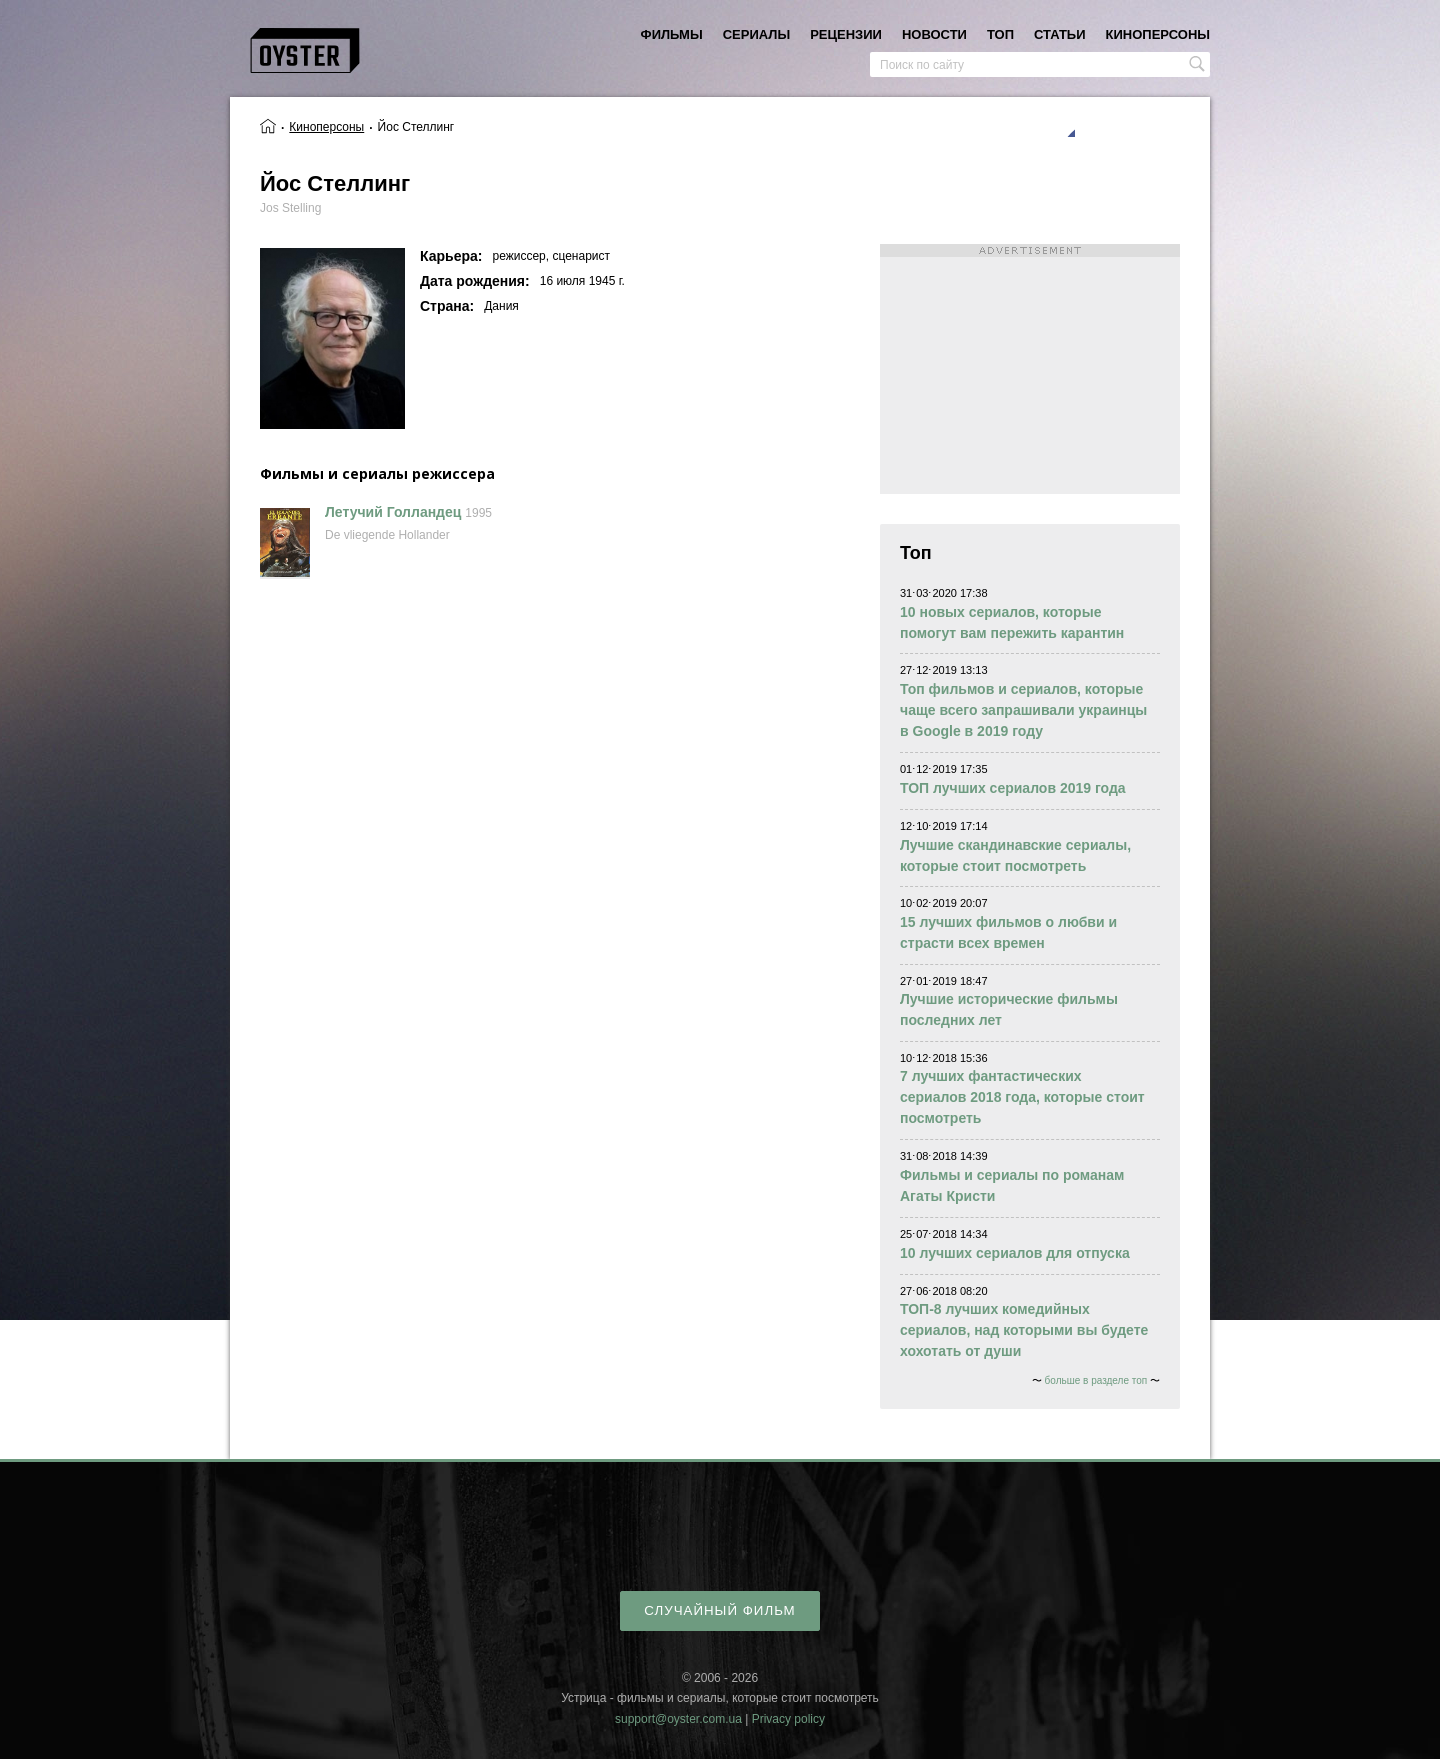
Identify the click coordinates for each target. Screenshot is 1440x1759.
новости (934, 34)
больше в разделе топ (1096, 1380)
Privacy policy (788, 1719)
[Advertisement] (1030, 369)
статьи (1060, 34)
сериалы (756, 34)
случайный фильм (719, 1610)
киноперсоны (1158, 34)
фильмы (672, 34)
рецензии (846, 34)
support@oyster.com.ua (678, 1719)
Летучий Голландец (393, 512)
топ (1000, 34)
